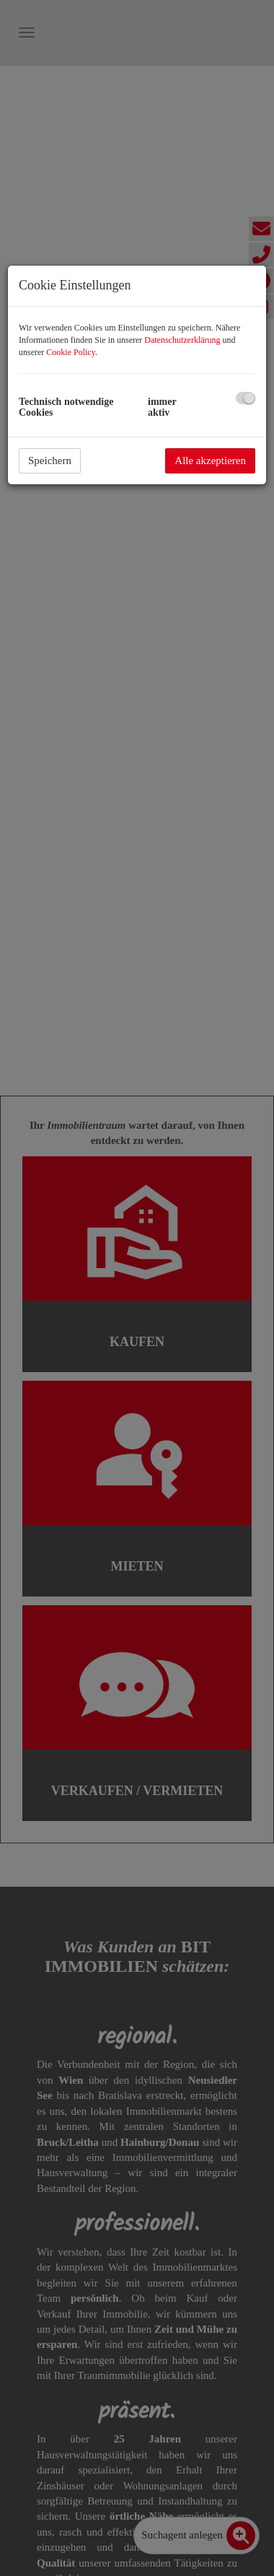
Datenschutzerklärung (182, 340)
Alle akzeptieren (210, 460)
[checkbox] (245, 398)
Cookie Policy (70, 352)
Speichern (49, 460)
